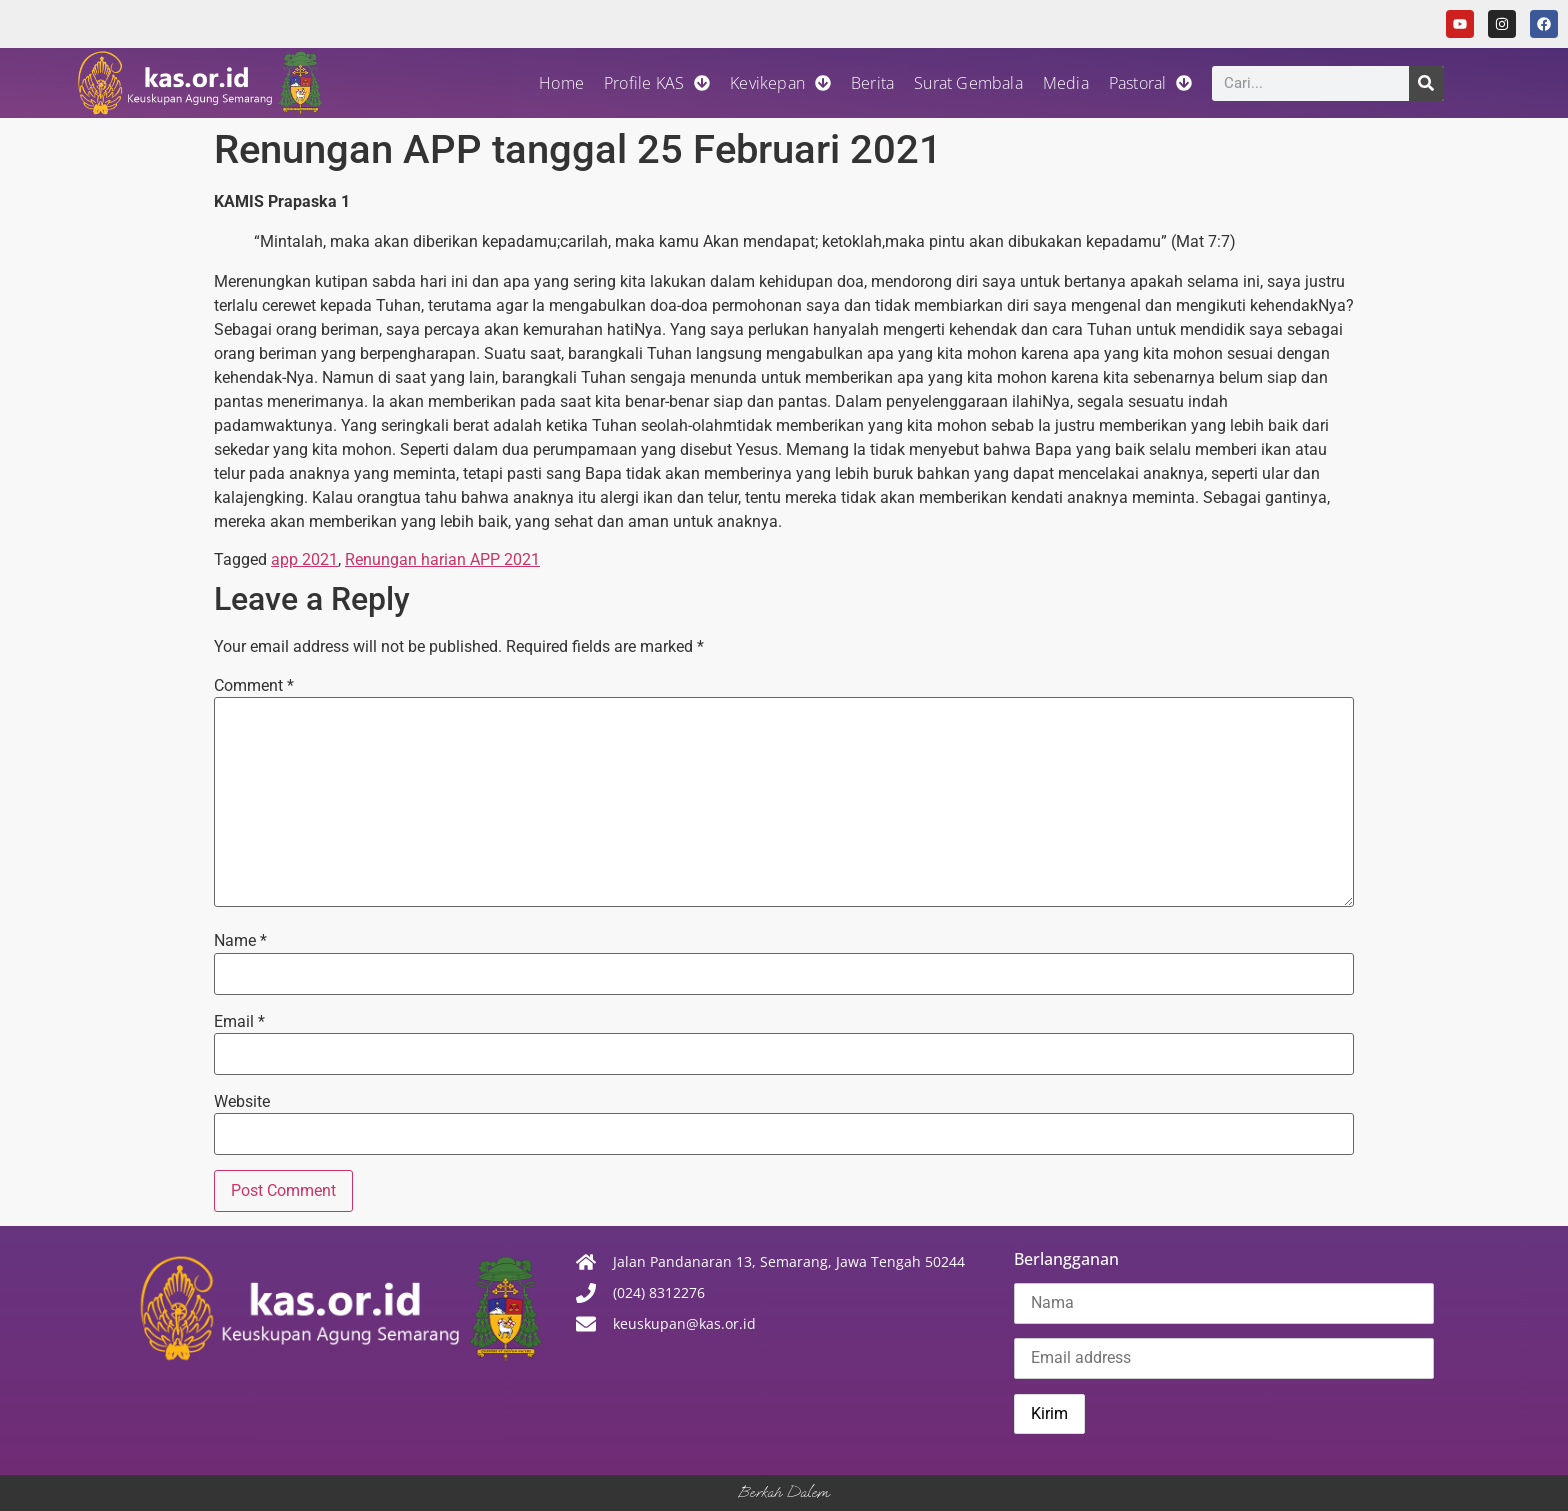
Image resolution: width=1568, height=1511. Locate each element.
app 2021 (304, 559)
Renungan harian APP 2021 (442, 559)
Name (240, 941)
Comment (254, 686)
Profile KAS (657, 83)
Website (242, 1102)
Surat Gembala (968, 83)
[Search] (1426, 83)
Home (561, 83)
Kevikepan (780, 83)
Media (1066, 83)
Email (239, 1022)
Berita (872, 83)
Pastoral (1151, 83)
